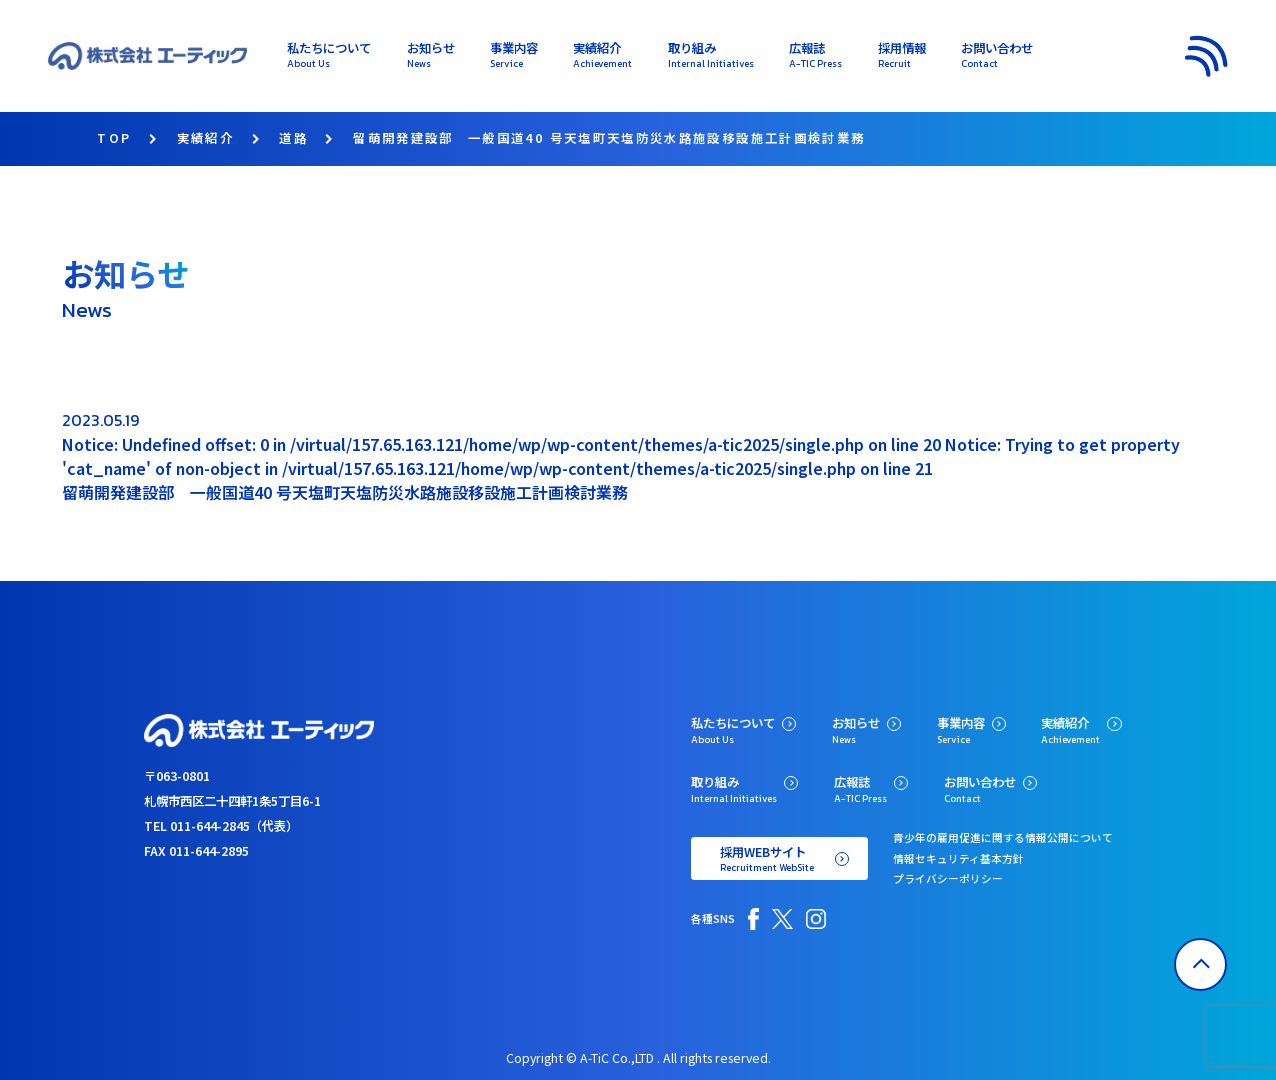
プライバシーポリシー (948, 878)
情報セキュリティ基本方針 (958, 858)
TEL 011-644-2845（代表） (221, 826)
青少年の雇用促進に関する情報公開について (1003, 837)
